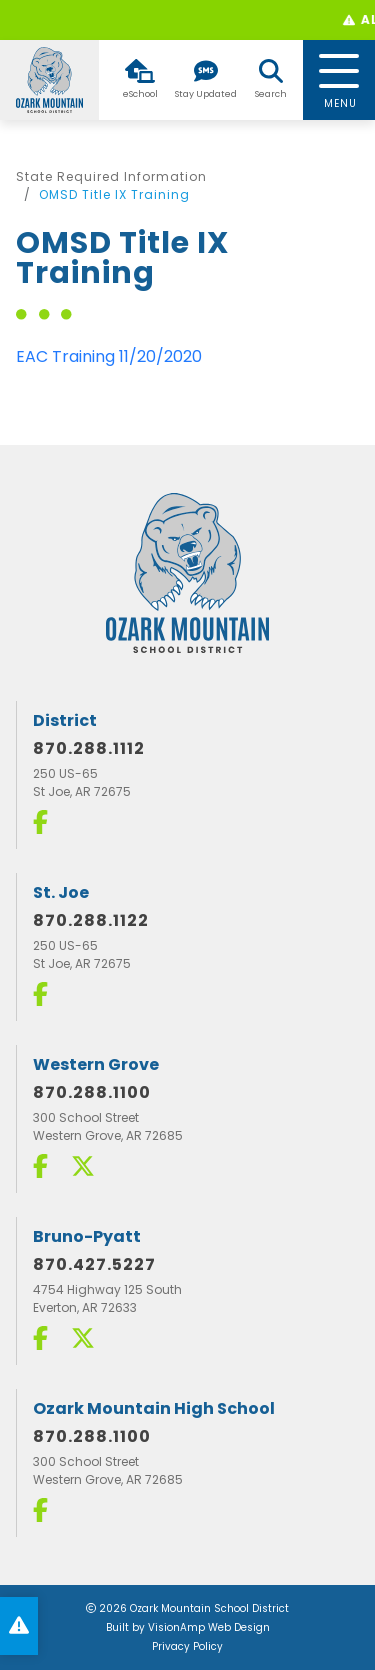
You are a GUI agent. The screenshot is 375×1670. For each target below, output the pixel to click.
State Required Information (111, 176)
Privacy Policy (187, 1646)
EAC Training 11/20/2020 (109, 356)
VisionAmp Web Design (209, 1627)
